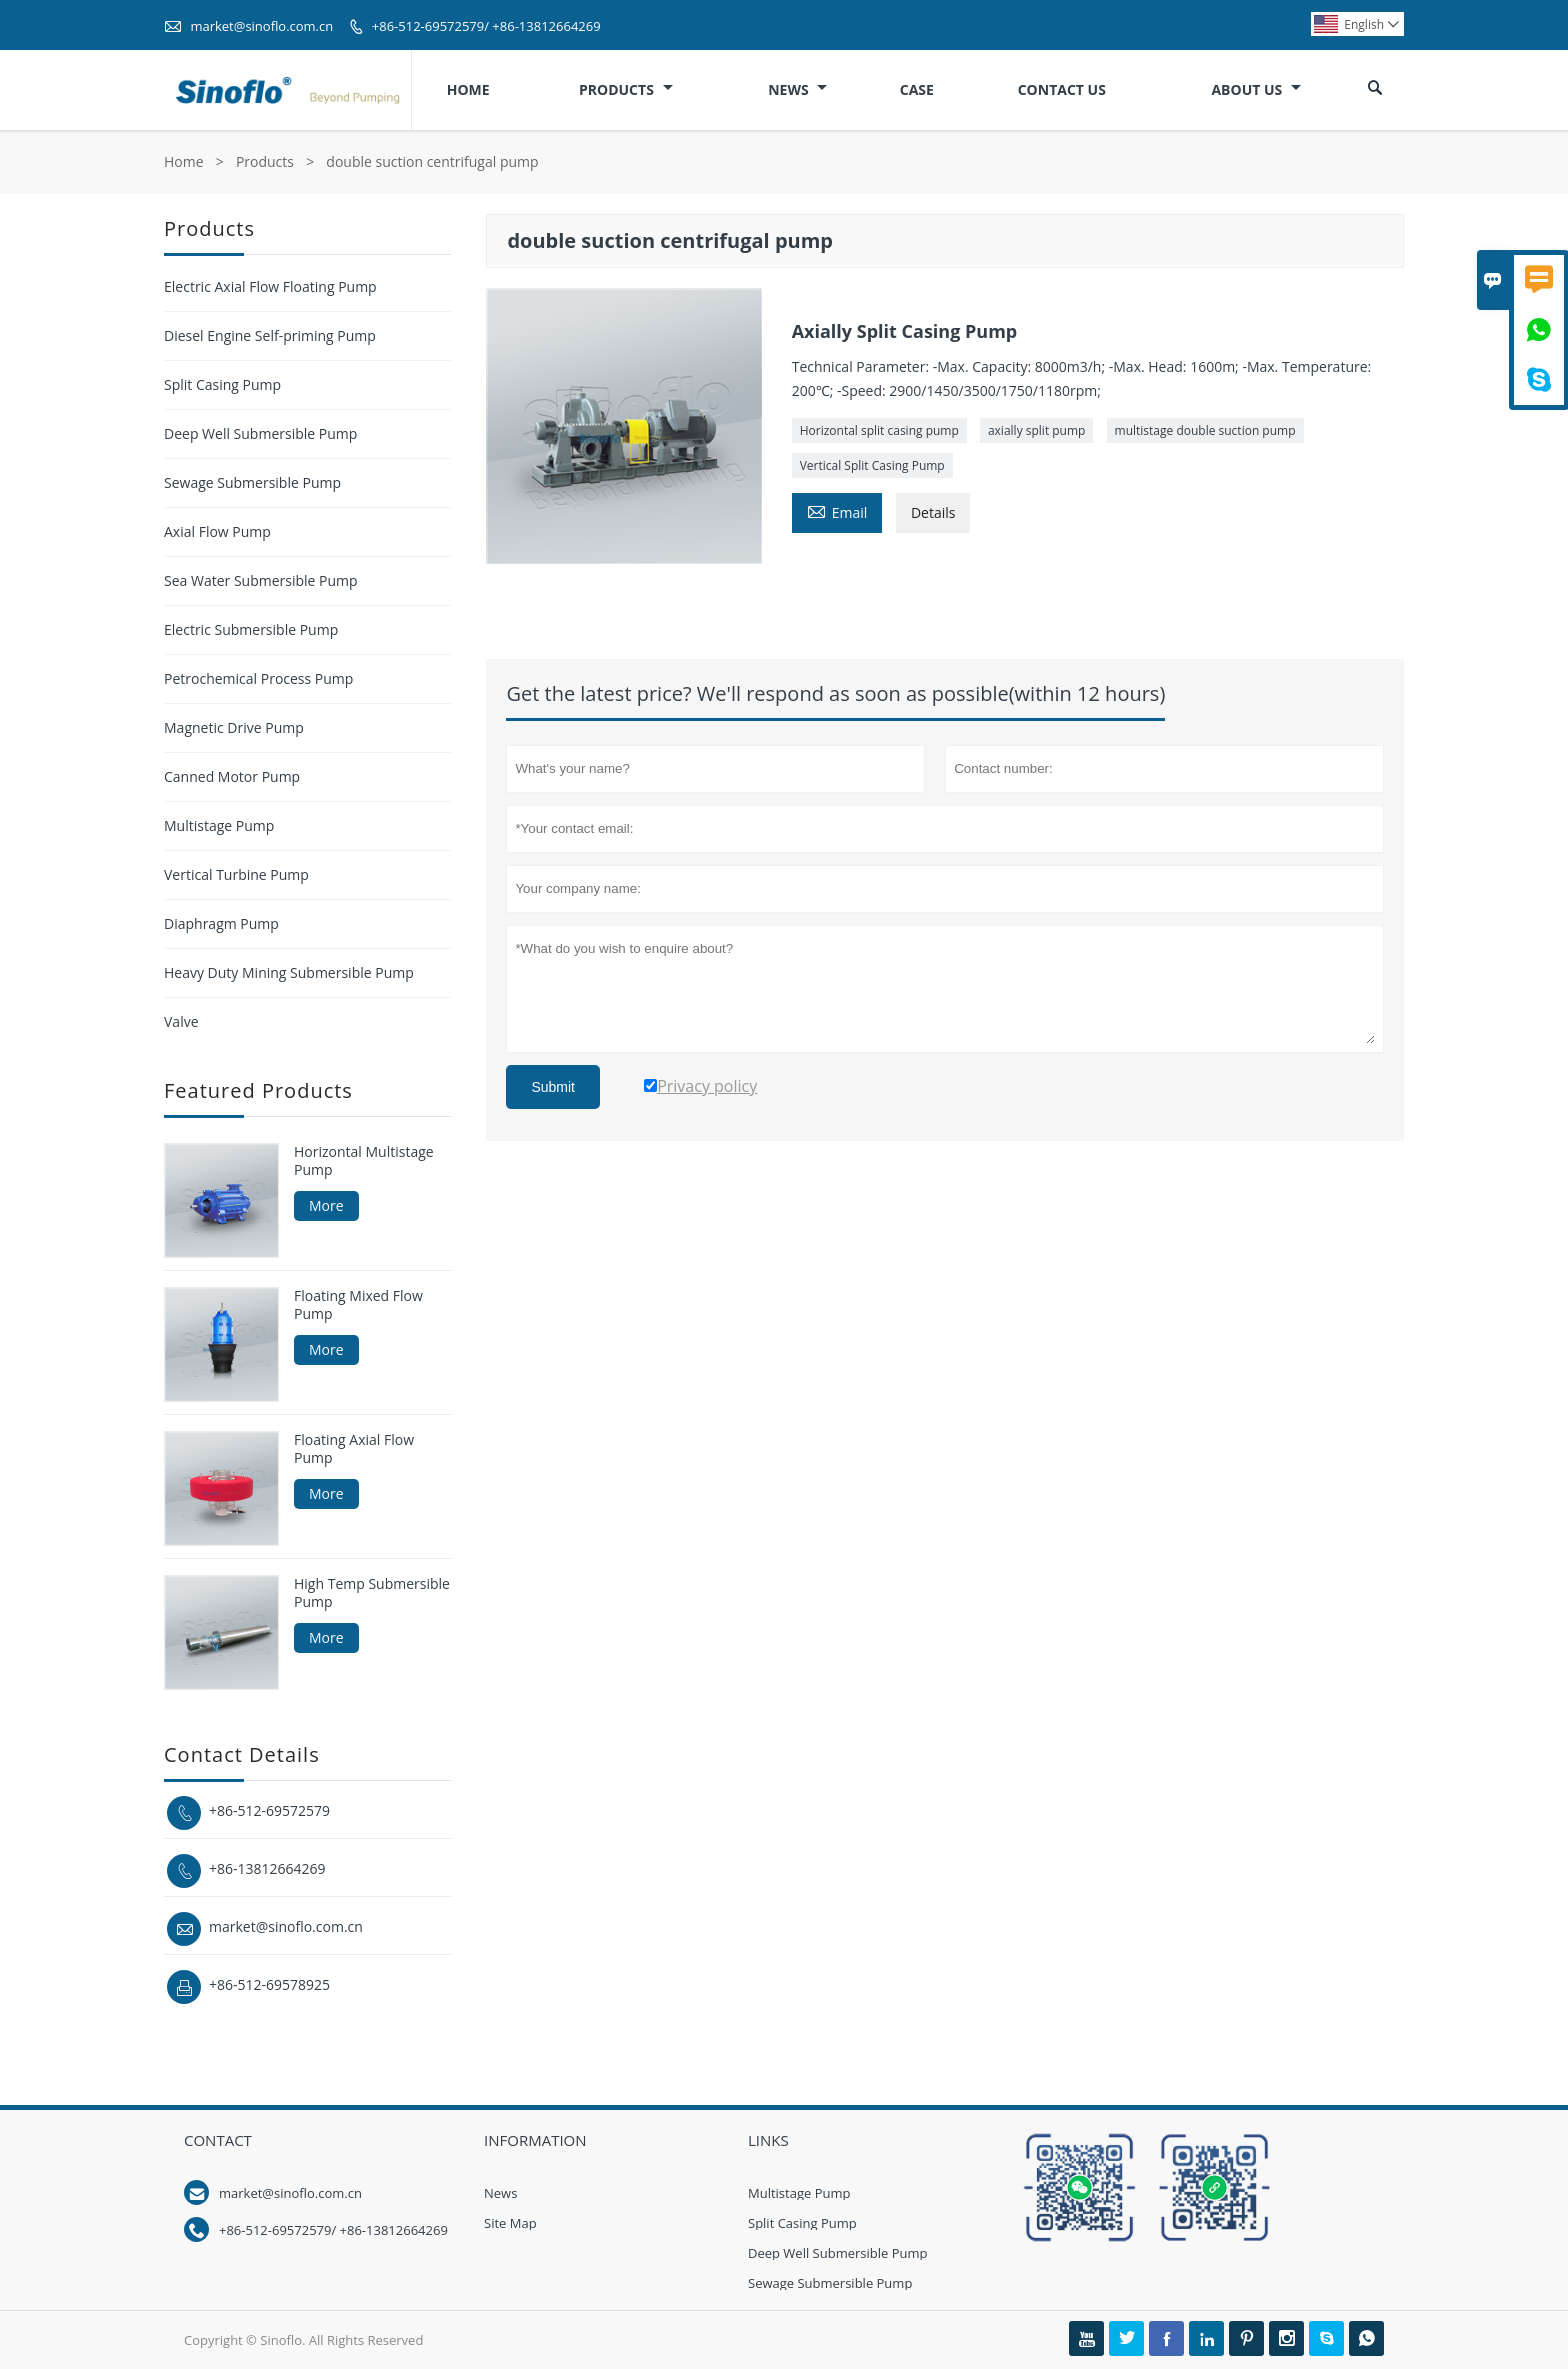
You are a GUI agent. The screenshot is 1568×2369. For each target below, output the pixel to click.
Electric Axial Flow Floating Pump (270, 286)
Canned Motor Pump (232, 776)
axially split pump (1037, 430)
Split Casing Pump (222, 384)
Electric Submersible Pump (251, 629)
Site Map (510, 2223)
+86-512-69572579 (269, 1810)
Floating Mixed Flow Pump (358, 1305)
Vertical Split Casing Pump (872, 465)
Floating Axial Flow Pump (354, 1449)
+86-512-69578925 (269, 1984)
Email (837, 511)
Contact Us (1062, 89)
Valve (181, 1021)
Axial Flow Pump (217, 531)
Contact (218, 2140)
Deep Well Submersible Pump (260, 433)
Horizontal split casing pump (879, 430)
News (797, 89)
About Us (1255, 89)
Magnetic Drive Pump (234, 727)
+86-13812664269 (267, 1868)
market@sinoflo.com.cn (261, 26)
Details (933, 512)
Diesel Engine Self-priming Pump (270, 335)
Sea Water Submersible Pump (261, 580)
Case (917, 89)
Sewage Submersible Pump (252, 482)
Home (468, 89)
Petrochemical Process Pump (258, 678)
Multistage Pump (219, 825)
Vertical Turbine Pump (236, 874)
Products (626, 89)
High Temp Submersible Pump (372, 1593)
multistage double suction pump (1205, 430)
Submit (553, 1087)
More (326, 1205)
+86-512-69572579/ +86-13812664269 (486, 26)
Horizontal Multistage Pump (364, 1161)
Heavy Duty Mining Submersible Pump (289, 972)
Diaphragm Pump (221, 923)
